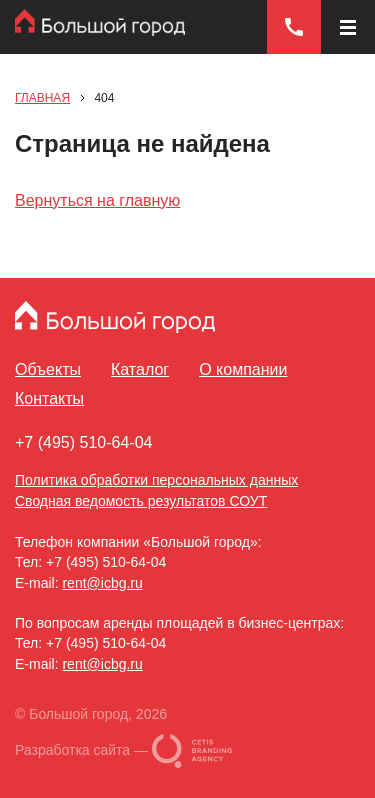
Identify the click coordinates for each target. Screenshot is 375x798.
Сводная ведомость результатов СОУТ (141, 501)
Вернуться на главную (97, 200)
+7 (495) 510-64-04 (83, 442)
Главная (42, 98)
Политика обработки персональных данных (156, 480)
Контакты (49, 398)
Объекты (48, 369)
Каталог (140, 369)
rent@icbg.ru (102, 583)
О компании (243, 369)
